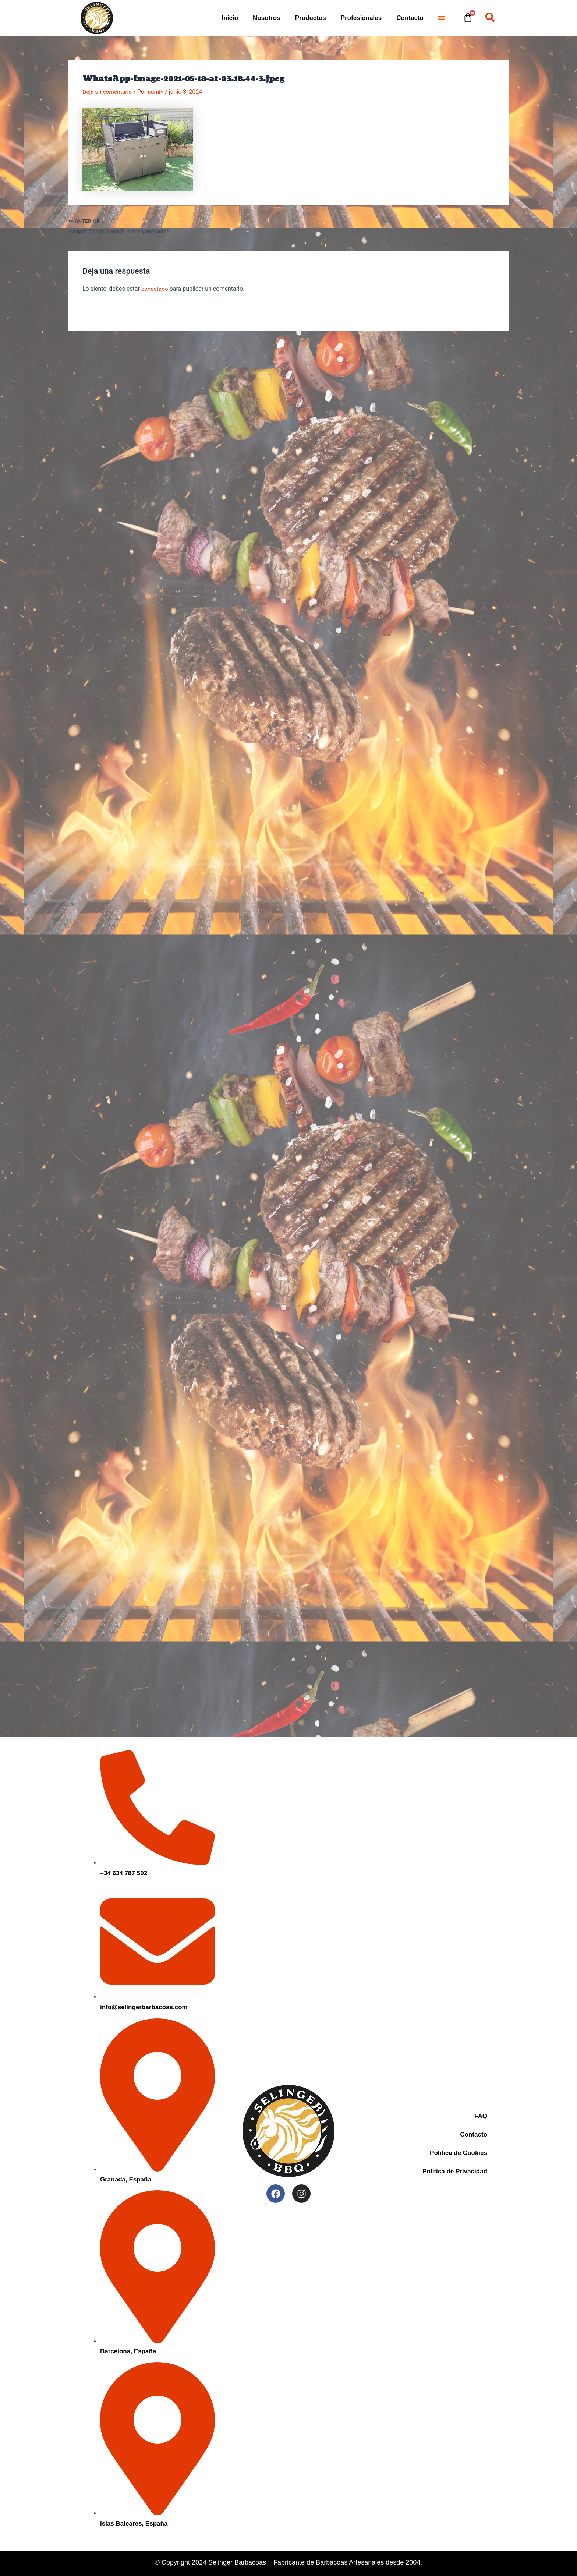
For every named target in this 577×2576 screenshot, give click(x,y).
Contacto (410, 17)
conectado (155, 289)
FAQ (480, 2116)
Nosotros (266, 17)
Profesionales (361, 17)
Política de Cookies (458, 2152)
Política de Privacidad (454, 2171)
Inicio (230, 17)
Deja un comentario (107, 91)
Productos (310, 17)
